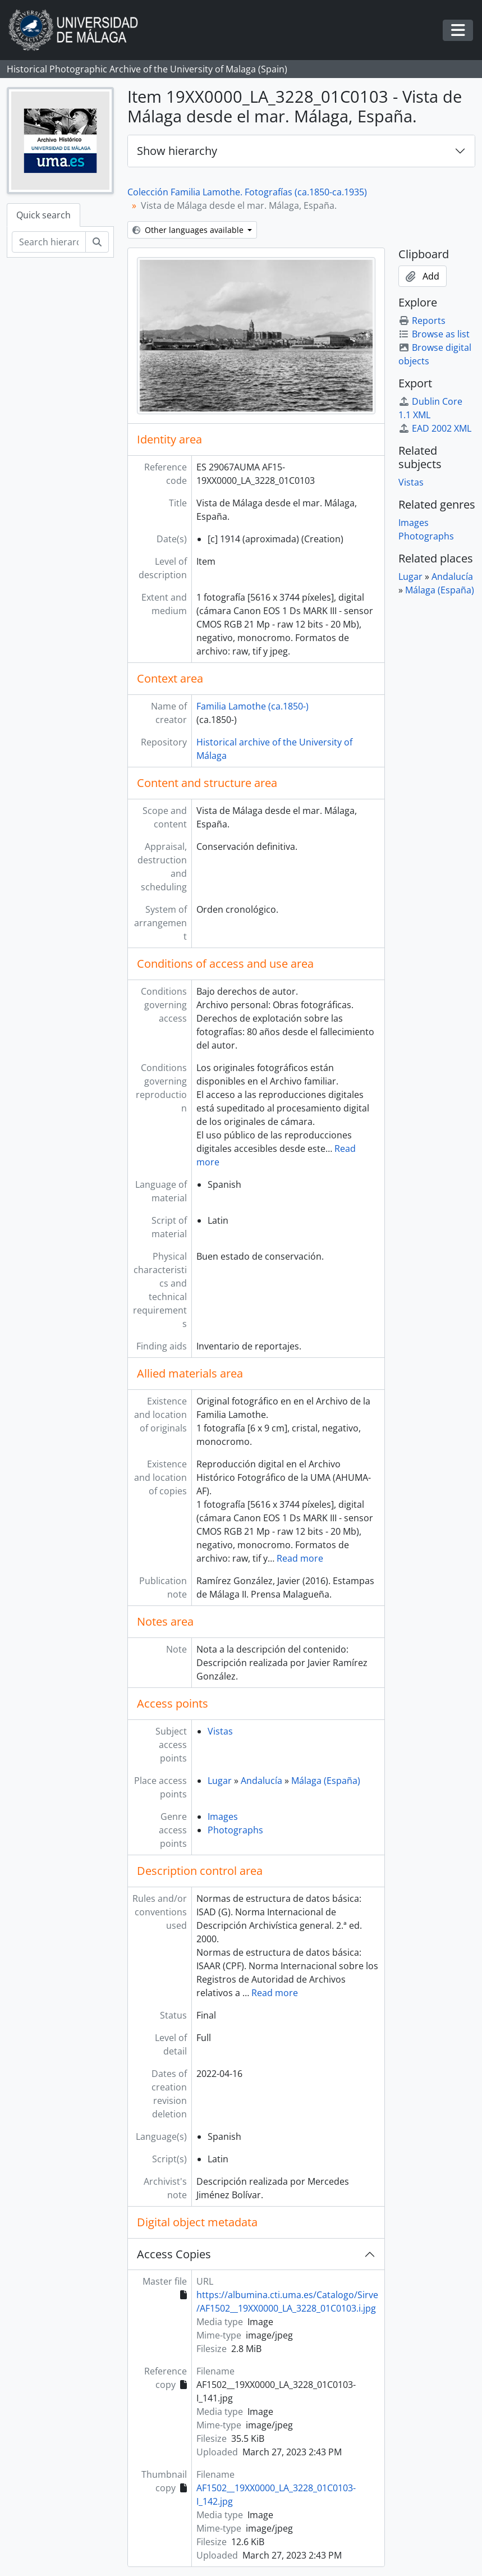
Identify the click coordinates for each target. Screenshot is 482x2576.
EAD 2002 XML (434, 428)
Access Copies (174, 2254)
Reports (422, 320)
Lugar (220, 1780)
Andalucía (261, 1780)
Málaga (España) (325, 1780)
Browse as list (434, 334)
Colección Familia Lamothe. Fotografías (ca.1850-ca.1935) (247, 192)
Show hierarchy (177, 150)
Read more (300, 1558)
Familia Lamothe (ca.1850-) (252, 706)
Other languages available (189, 230)
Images (223, 1816)
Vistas (220, 1731)
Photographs (235, 1830)
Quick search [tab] (43, 215)
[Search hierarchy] (49, 242)
